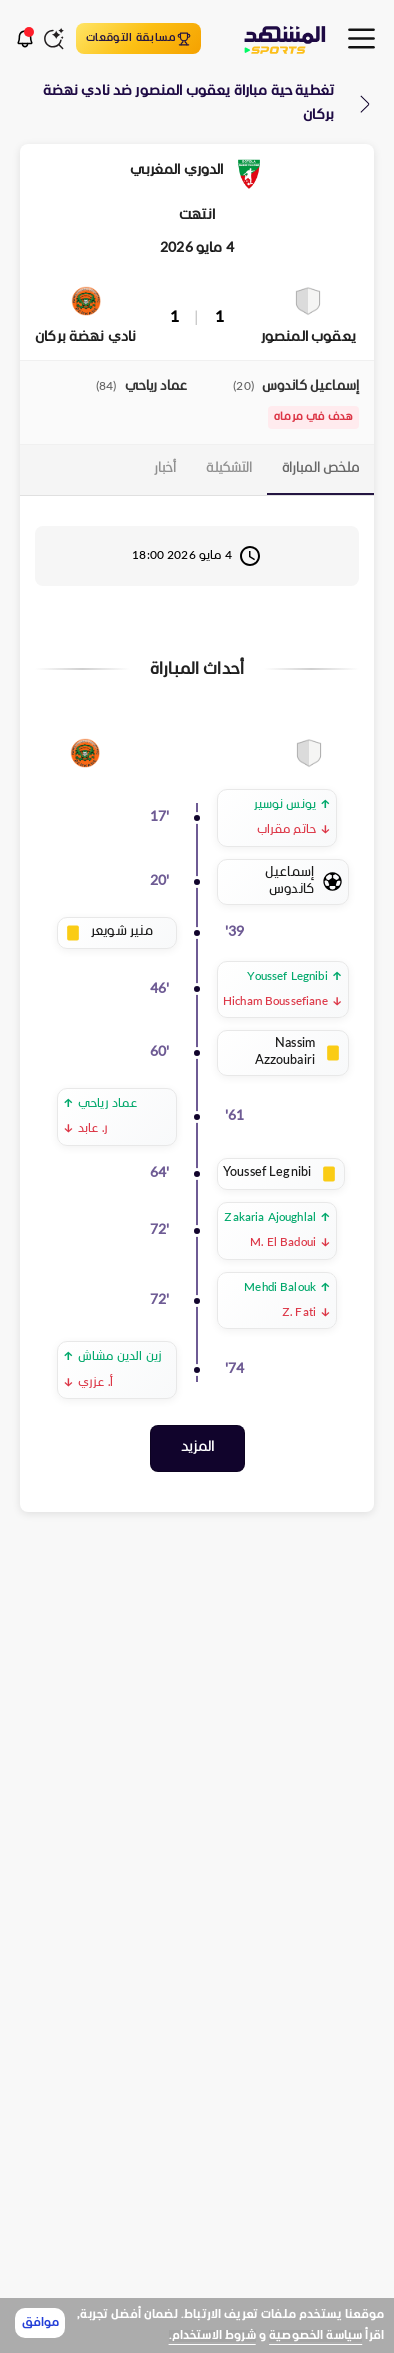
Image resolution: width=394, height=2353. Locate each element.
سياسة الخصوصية (315, 2336)
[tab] (320, 470)
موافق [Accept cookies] (40, 2323)
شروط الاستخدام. (212, 2336)
